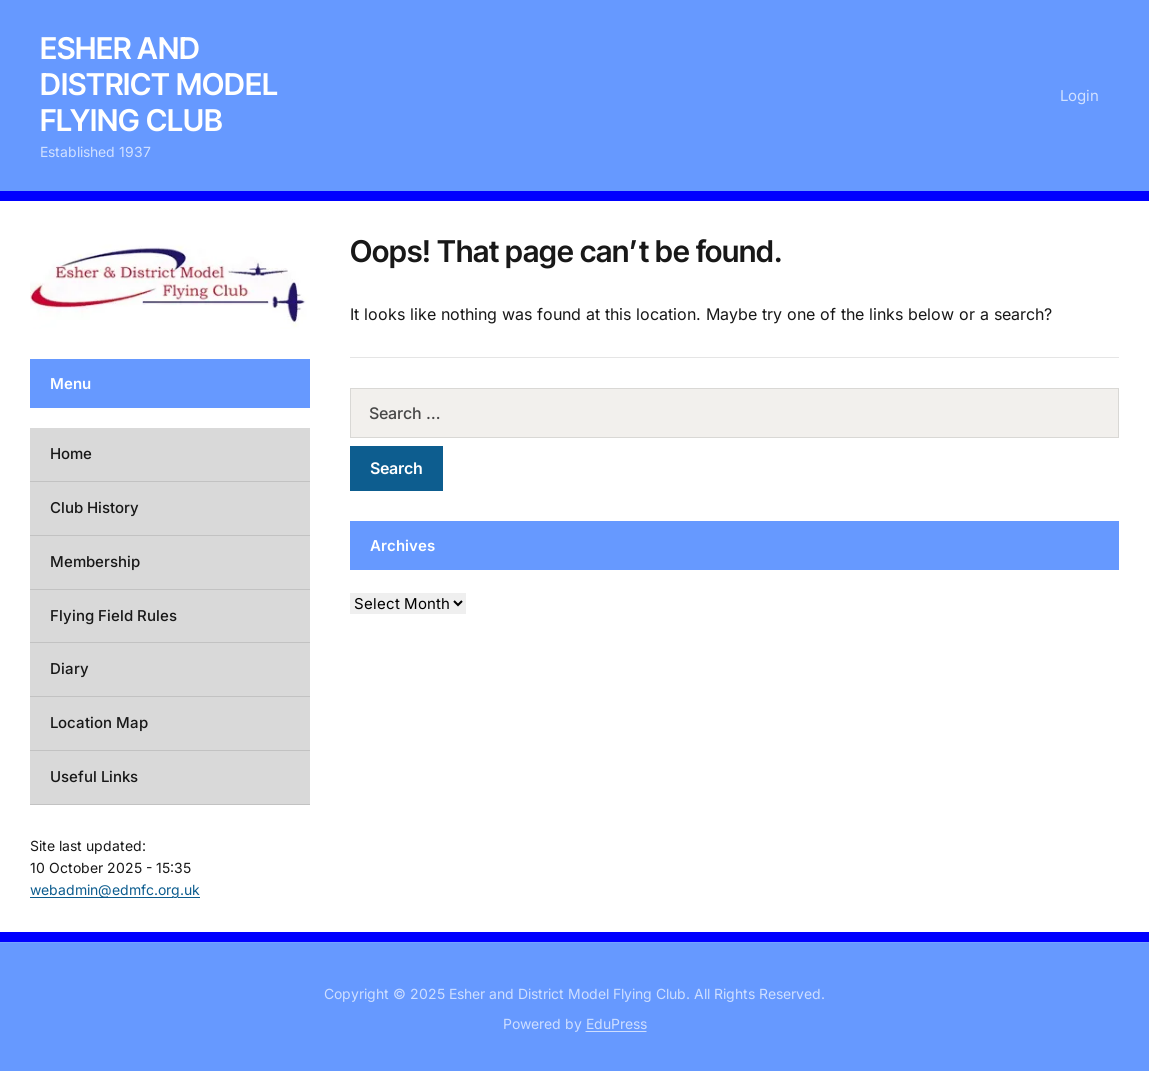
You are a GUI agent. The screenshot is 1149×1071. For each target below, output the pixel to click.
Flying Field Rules (113, 615)
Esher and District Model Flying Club (159, 84)
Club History (94, 507)
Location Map (99, 722)
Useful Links (94, 776)
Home (71, 453)
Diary (69, 668)
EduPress (616, 1023)
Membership (95, 561)
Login (1079, 95)
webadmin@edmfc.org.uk (115, 889)
